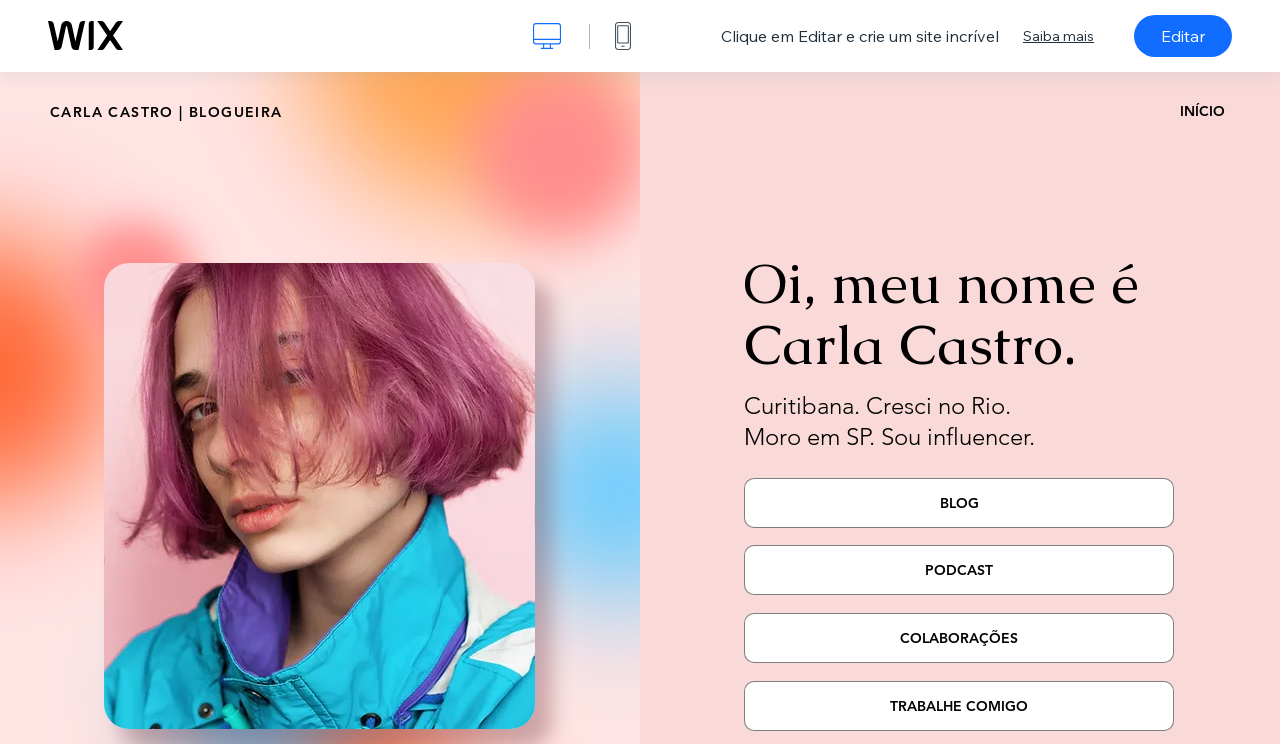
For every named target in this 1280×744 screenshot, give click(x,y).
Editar (1183, 36)
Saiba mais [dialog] (1058, 36)
